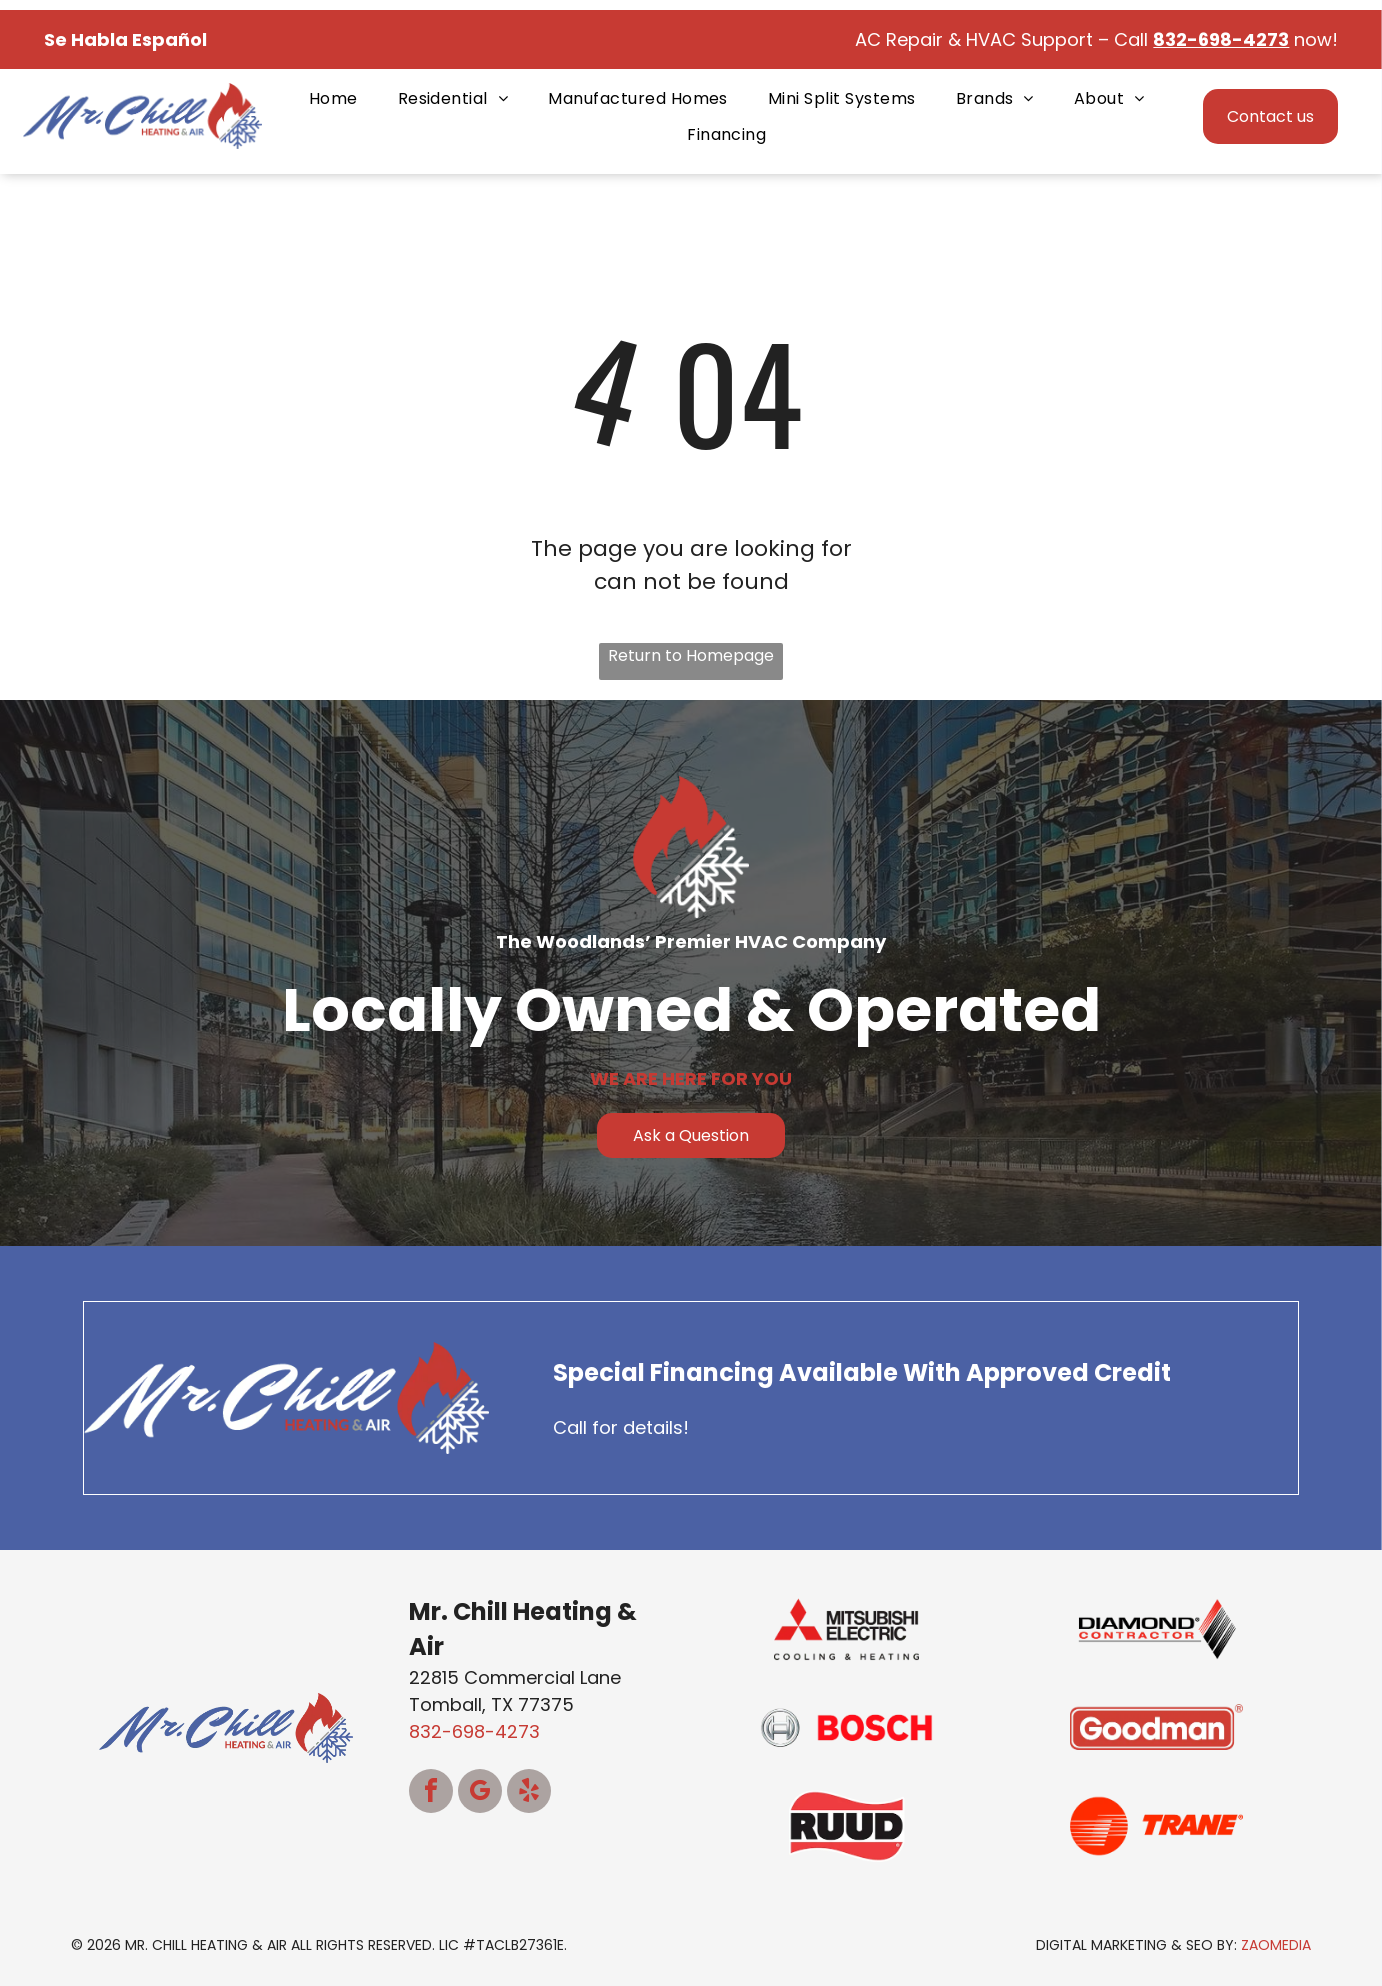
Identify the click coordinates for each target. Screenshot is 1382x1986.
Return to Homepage (691, 655)
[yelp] (529, 1793)
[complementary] (1237, 1876)
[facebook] (431, 1793)
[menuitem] (333, 98)
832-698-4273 (474, 1731)
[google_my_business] (480, 1793)
